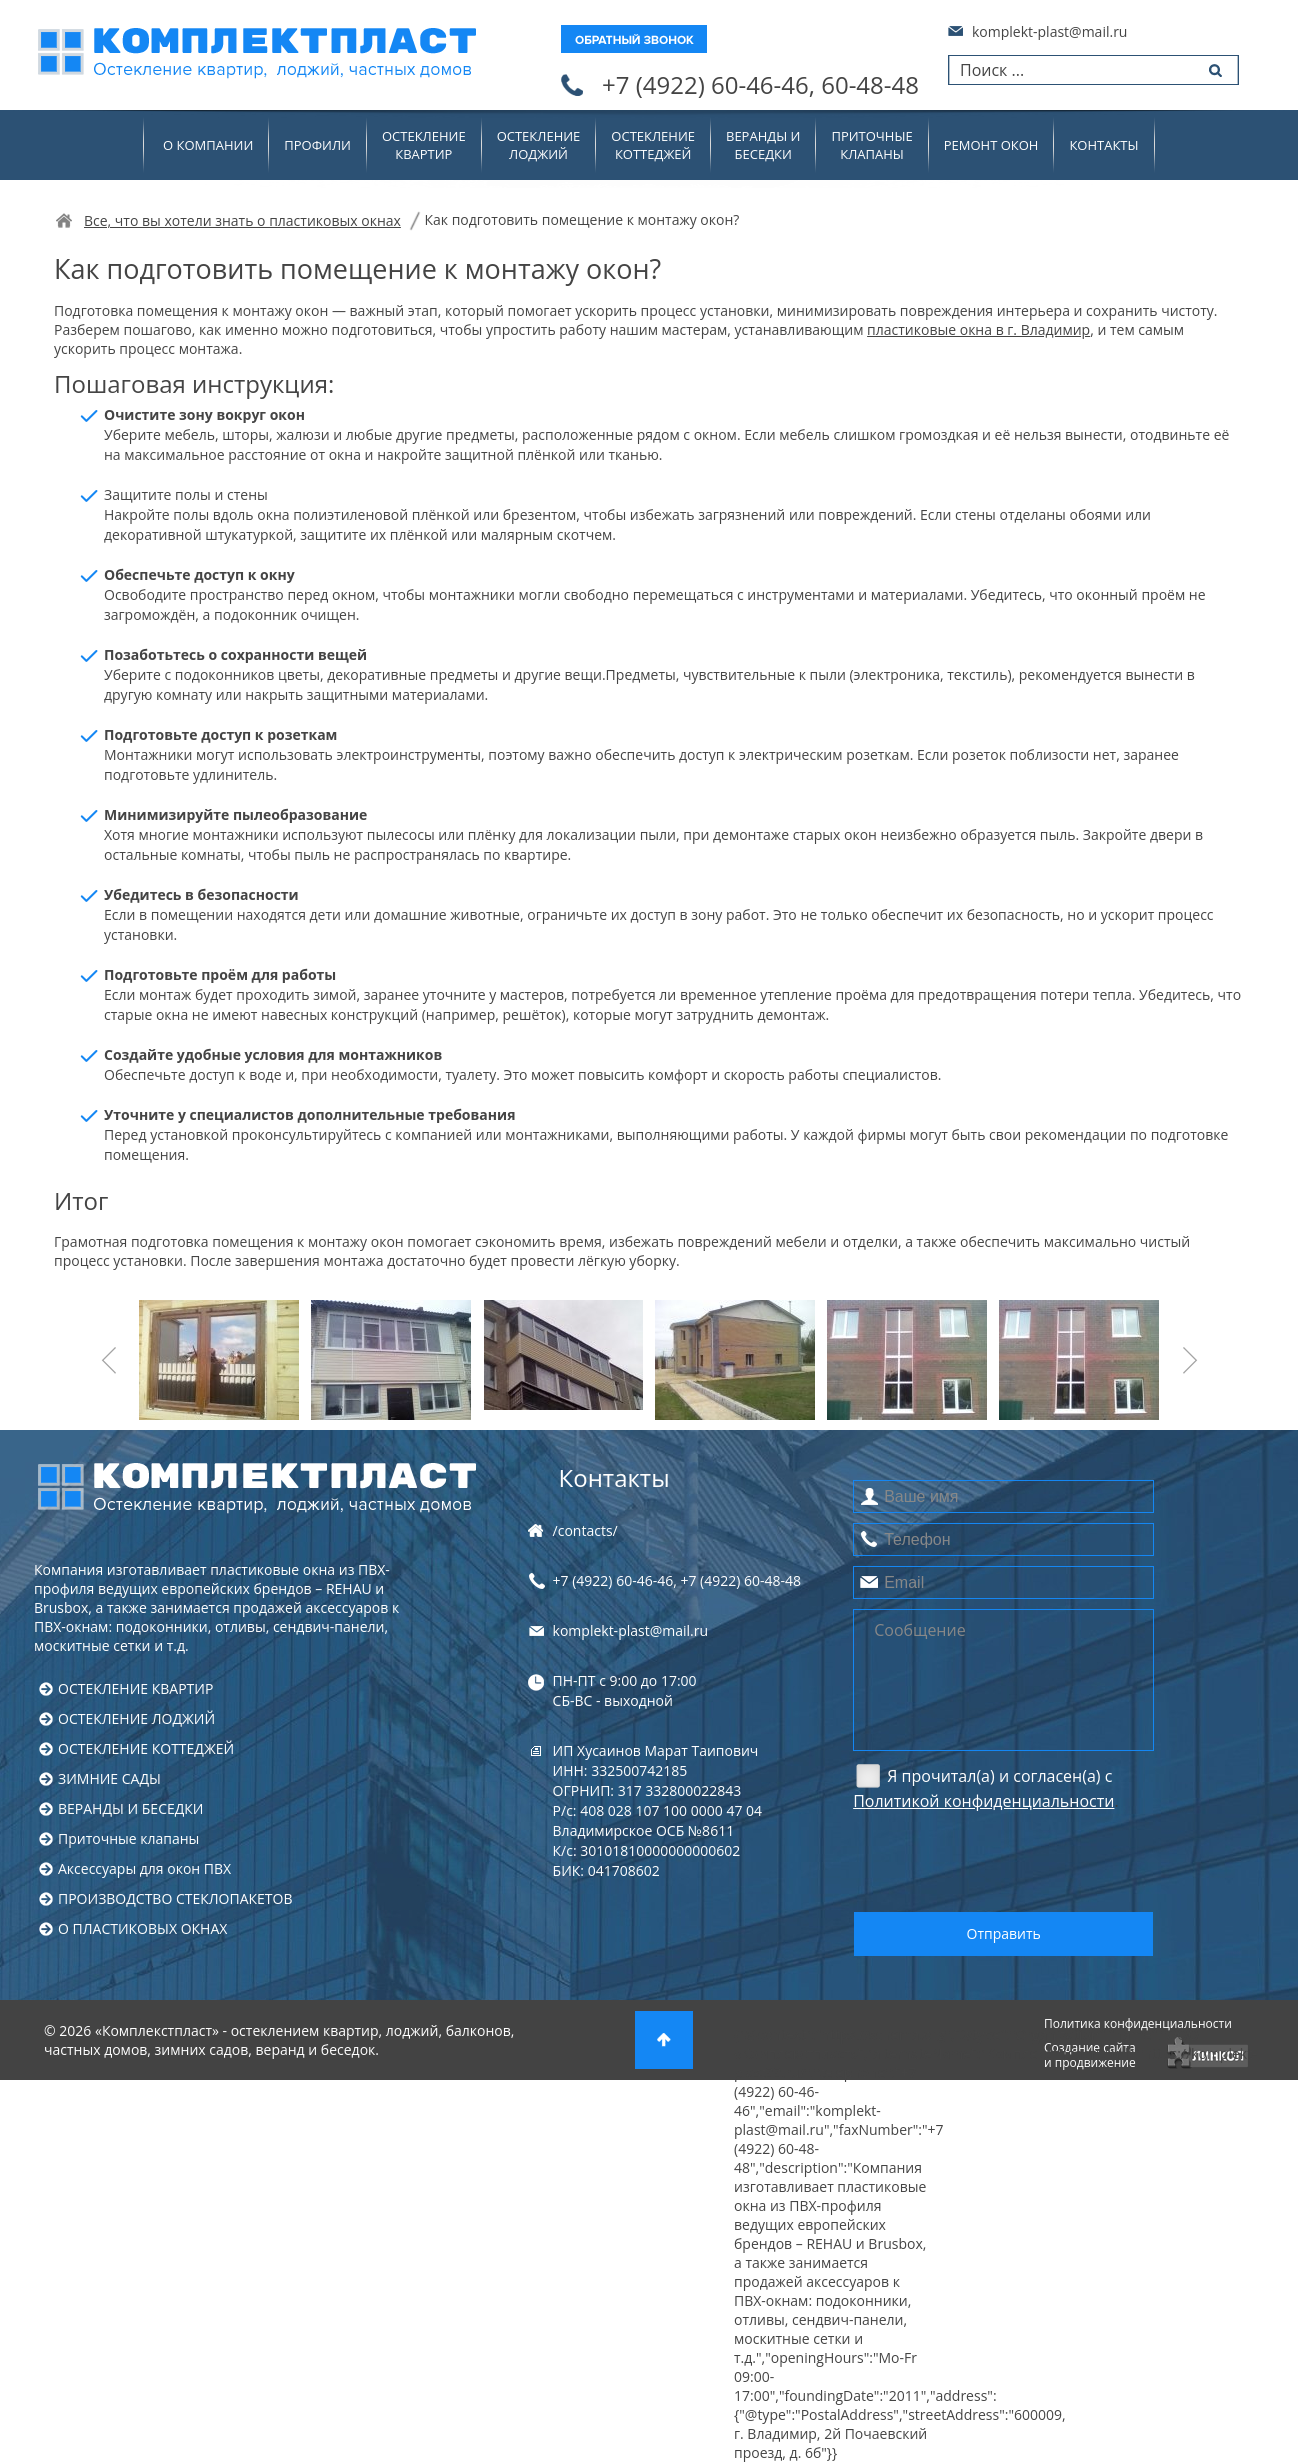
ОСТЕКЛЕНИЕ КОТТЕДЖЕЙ (146, 1748)
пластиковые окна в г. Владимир (978, 329)
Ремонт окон (991, 145)
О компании (208, 145)
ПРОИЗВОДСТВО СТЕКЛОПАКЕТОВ (175, 1898)
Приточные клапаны (128, 1838)
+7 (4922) (760, 85)
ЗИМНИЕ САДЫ (109, 1778)
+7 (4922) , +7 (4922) (677, 1580)
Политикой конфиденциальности (983, 1801)
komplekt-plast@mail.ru (1049, 31)
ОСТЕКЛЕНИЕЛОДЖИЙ (539, 145)
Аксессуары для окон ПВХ (144, 1868)
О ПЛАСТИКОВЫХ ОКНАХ (142, 1928)
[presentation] (1005, 1860)
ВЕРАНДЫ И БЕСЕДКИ (130, 1808)
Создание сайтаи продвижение (1090, 2055)
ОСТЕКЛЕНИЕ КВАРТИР (135, 1688)
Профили (317, 145)
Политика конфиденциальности (1138, 2023)
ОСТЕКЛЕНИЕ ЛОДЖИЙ (136, 1718)
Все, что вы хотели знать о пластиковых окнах (242, 220)
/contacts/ (585, 1530)
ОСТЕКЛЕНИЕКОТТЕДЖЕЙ (653, 145)
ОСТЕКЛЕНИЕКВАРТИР (424, 145)
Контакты (1103, 145)
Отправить (1004, 1933)
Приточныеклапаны (871, 145)
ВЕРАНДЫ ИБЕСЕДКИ (763, 145)
